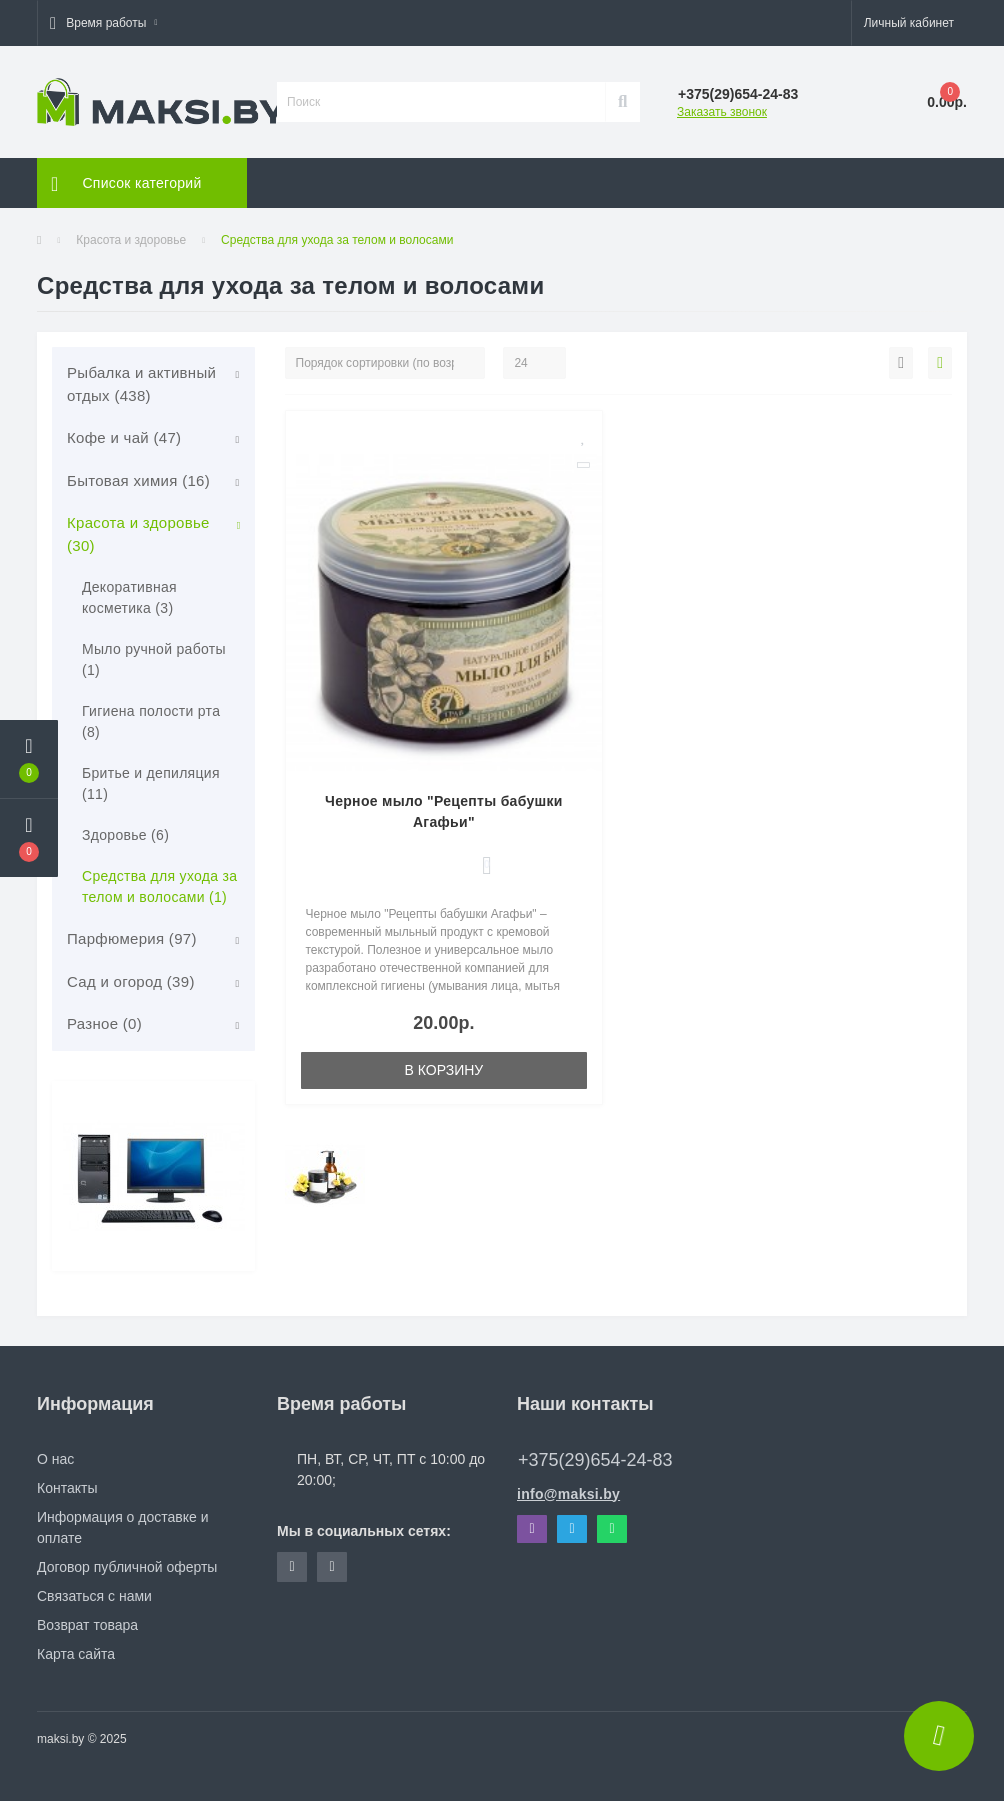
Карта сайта (76, 1654)
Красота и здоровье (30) (138, 534)
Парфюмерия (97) (132, 938)
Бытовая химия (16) (138, 480)
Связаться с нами (94, 1596)
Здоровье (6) (125, 835)
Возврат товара (87, 1625)
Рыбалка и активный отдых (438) (141, 384)
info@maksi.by (568, 1494)
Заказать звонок (722, 112)
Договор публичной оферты (127, 1567)
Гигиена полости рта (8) (151, 721)
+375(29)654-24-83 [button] (595, 1460)
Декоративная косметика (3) (129, 597)
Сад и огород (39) (131, 981)
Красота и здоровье (131, 240)
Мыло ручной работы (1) (154, 659)
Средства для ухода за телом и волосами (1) (159, 886)
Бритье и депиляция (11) (151, 783)
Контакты (67, 1488)
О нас (55, 1459)
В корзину (444, 1070)
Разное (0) (104, 1023)
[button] (103, 23)
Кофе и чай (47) (124, 437)
